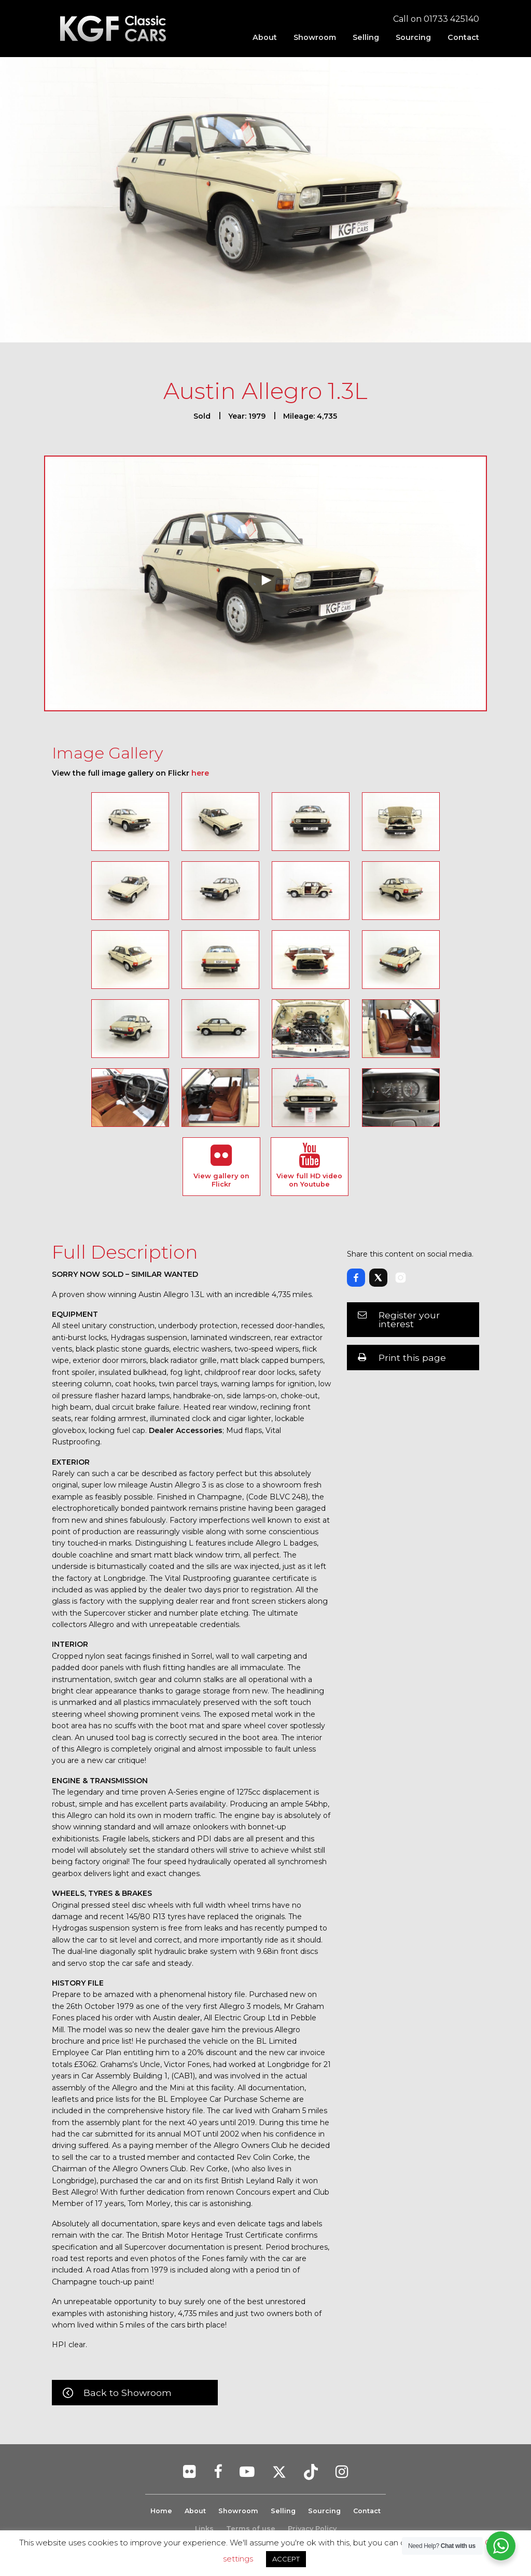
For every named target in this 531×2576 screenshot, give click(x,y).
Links (204, 2528)
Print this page (412, 1357)
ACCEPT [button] (286, 2559)
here (200, 773)
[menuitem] (264, 37)
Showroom (315, 37)
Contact (463, 37)
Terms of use (250, 2528)
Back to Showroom (127, 2392)
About (265, 37)
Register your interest (409, 1320)
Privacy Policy (312, 2528)
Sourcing (413, 37)
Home (160, 2511)
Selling (366, 37)
